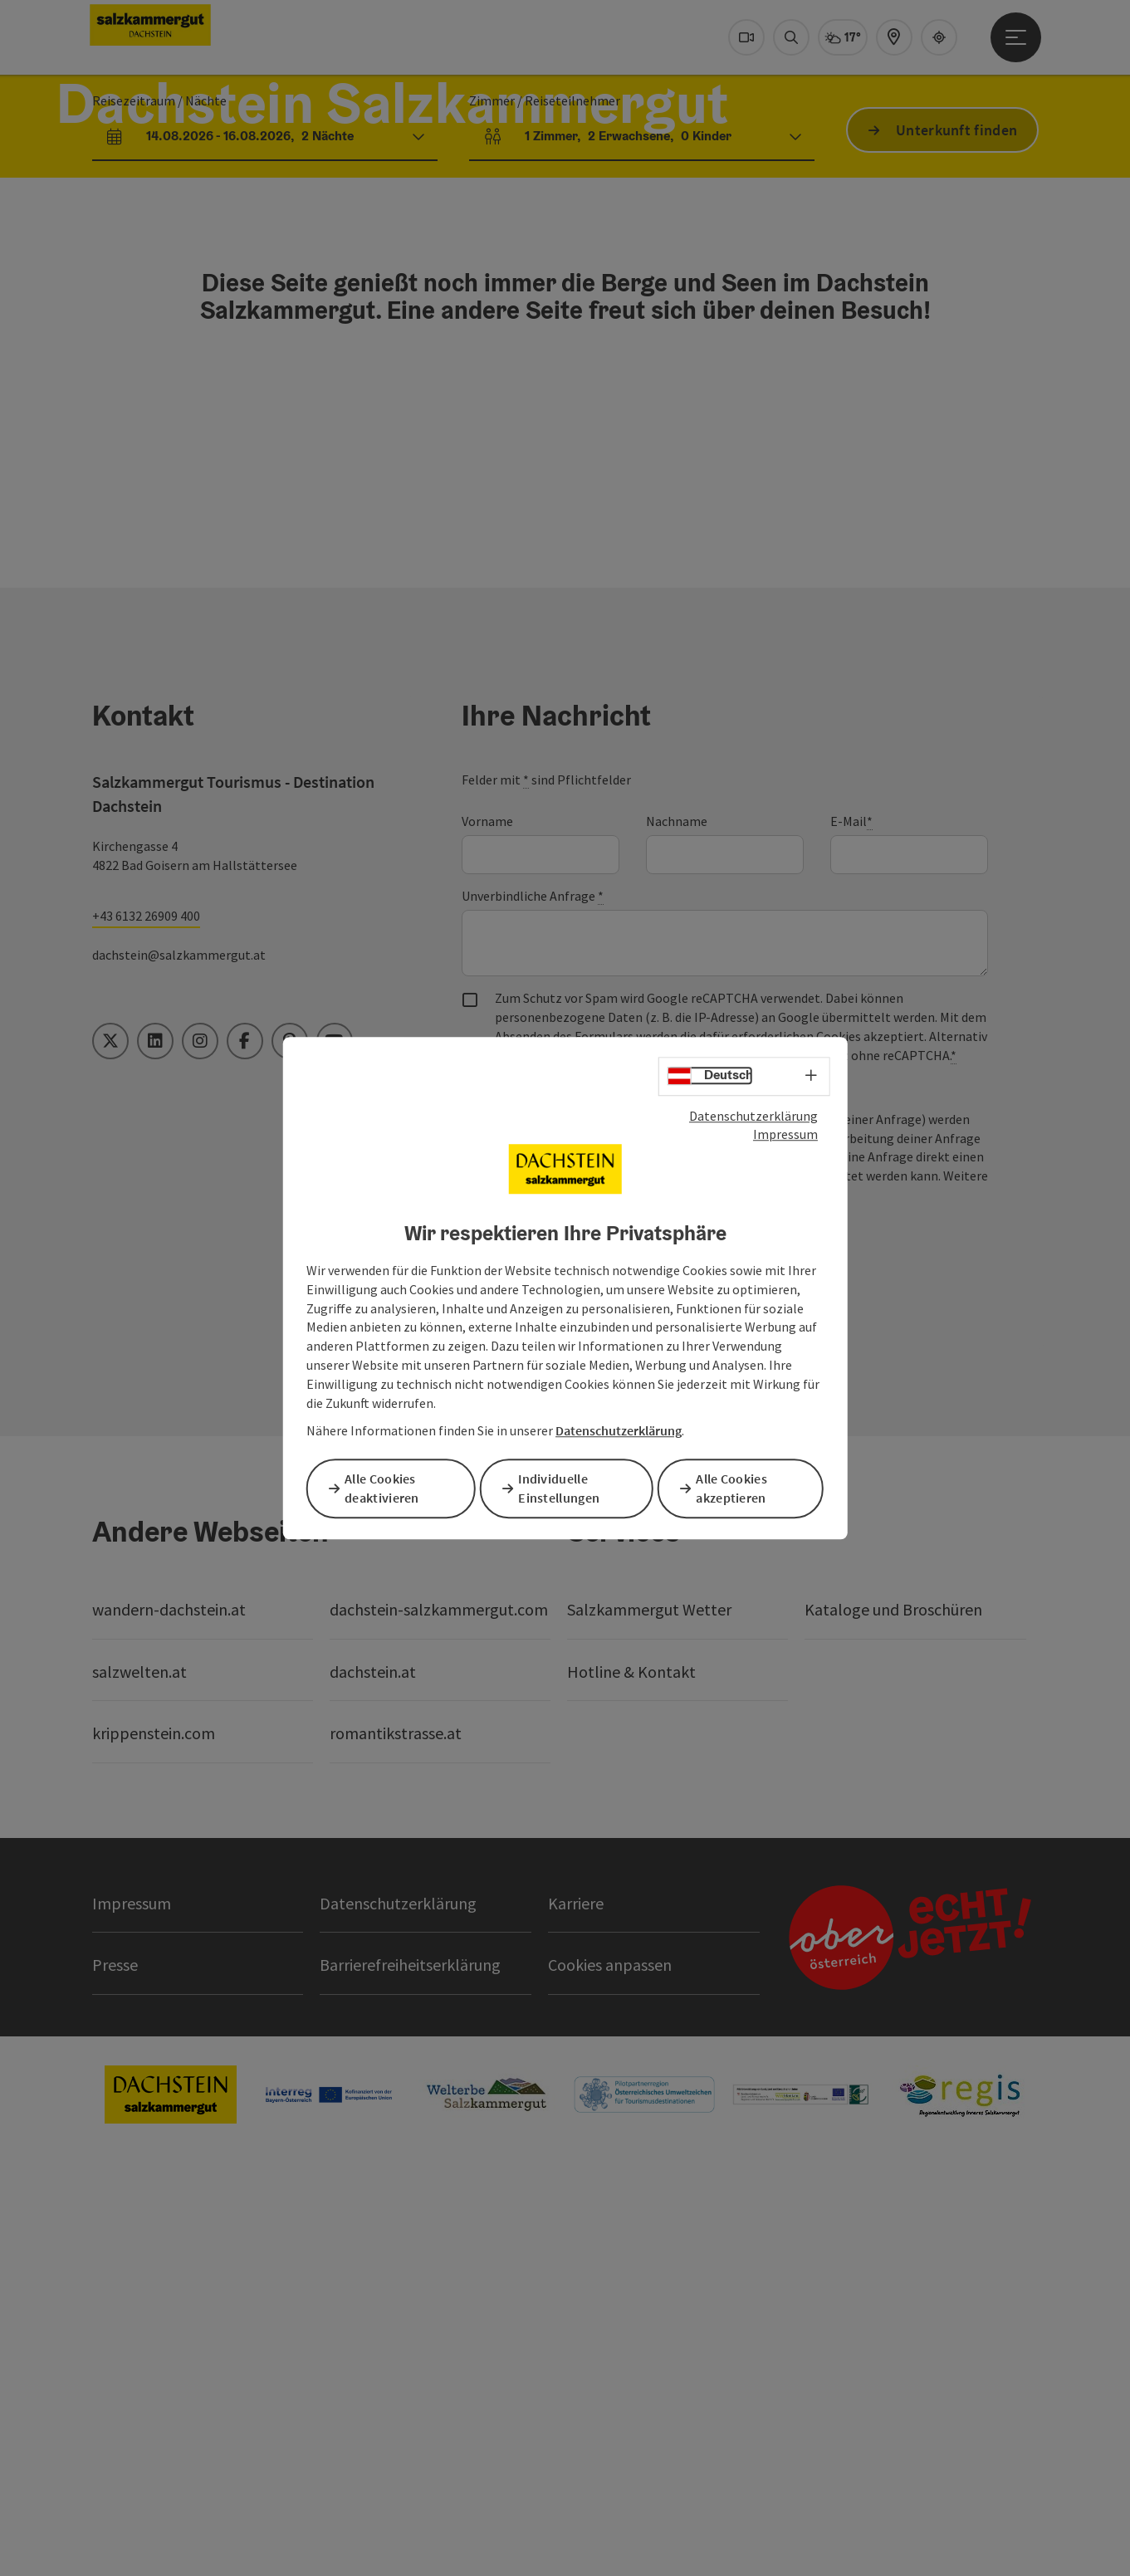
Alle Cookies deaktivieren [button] (387, 1488)
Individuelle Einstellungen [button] (564, 1488)
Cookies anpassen (610, 2371)
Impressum (785, 1135)
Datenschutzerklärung (753, 1116)
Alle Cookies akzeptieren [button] (737, 1488)
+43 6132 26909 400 (146, 1322)
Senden (528, 1652)
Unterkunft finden (956, 365)
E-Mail (851, 1228)
